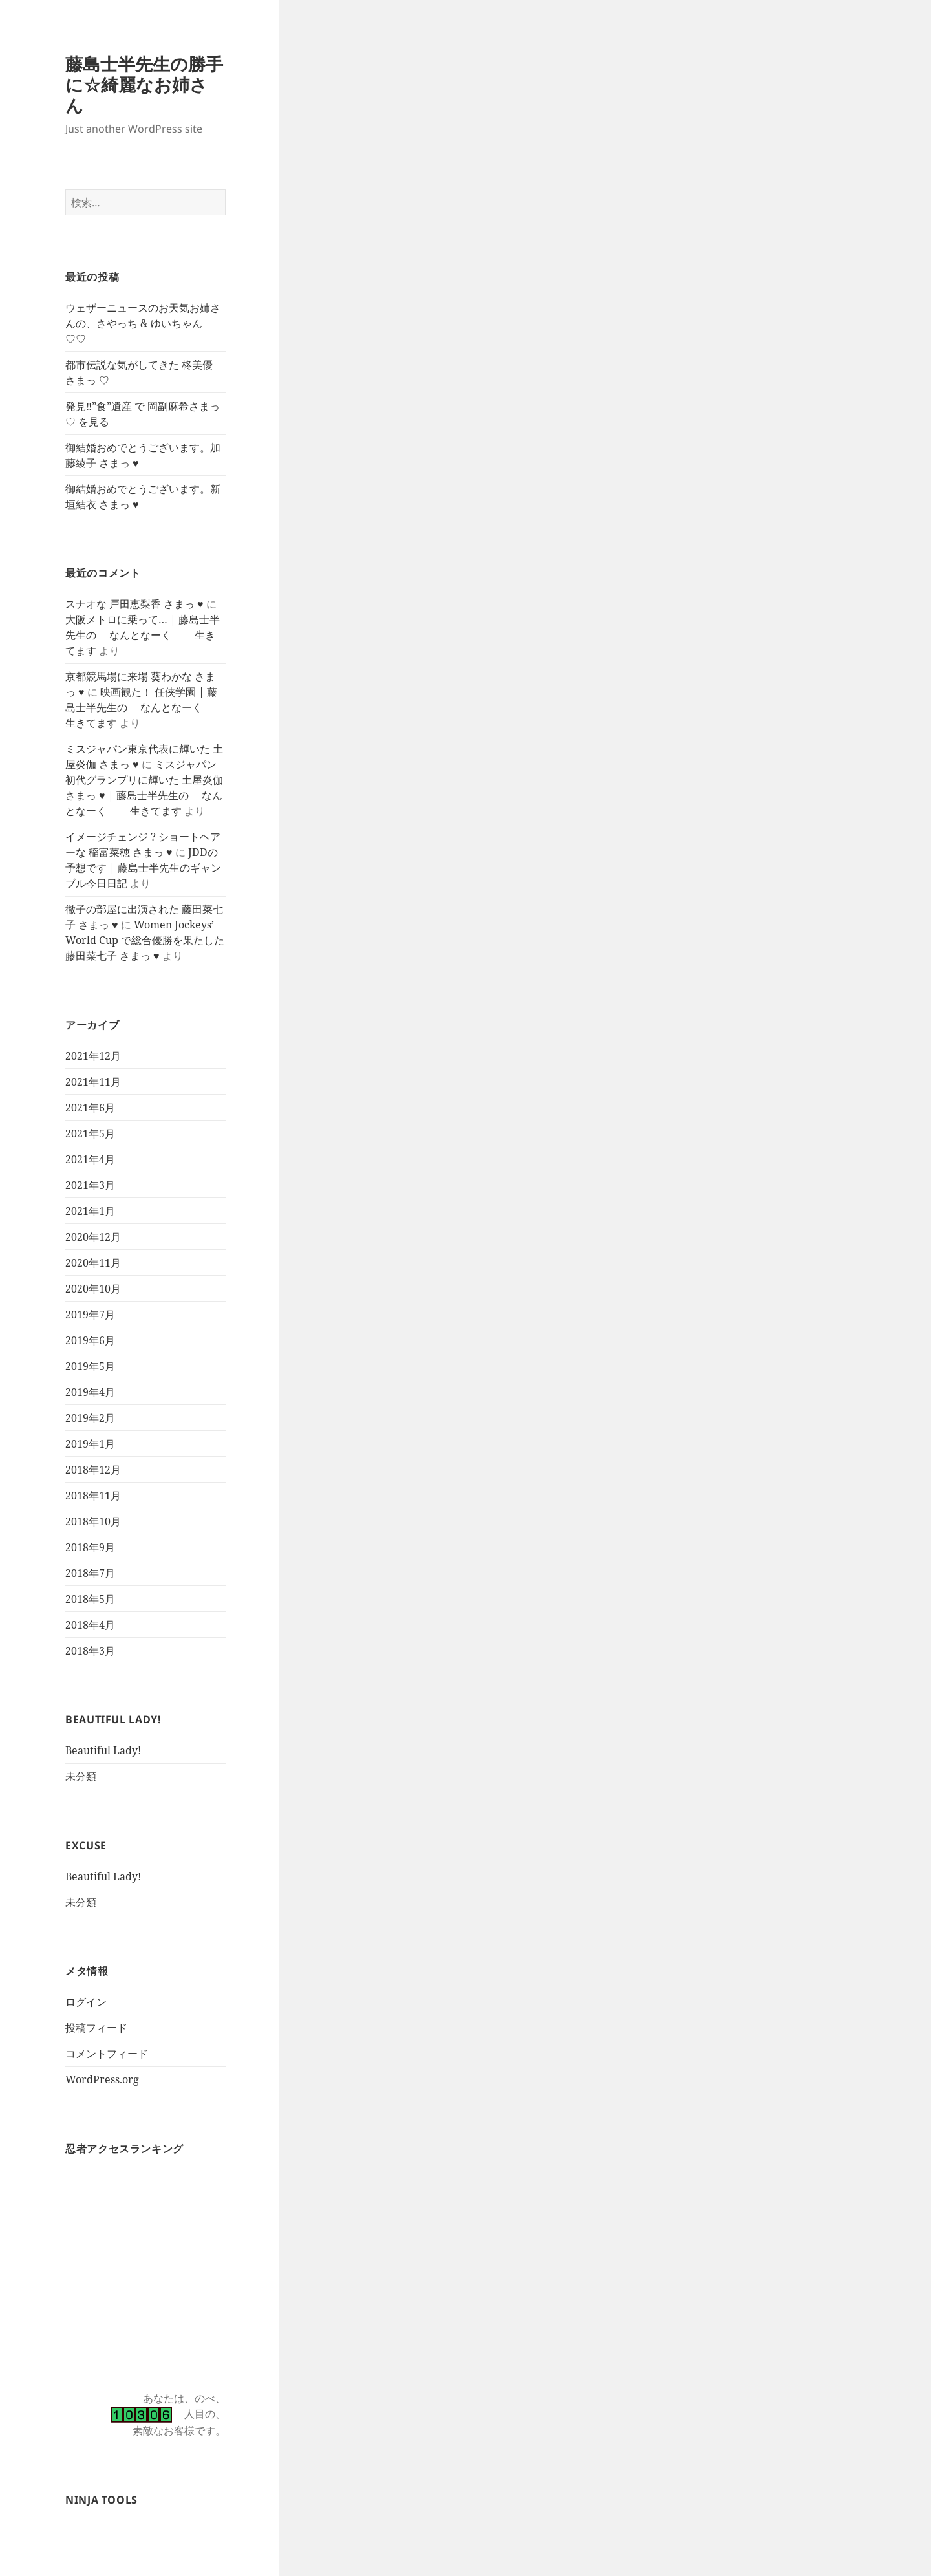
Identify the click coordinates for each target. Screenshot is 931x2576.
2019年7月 (90, 1314)
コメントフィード (106, 2053)
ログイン (86, 2002)
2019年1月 (90, 1444)
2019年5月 (90, 1366)
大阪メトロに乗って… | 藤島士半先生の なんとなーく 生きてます (142, 635)
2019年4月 (90, 1392)
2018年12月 (93, 1470)
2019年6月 (90, 1340)
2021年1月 (90, 1211)
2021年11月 (93, 1082)
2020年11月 (93, 1263)
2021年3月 (90, 1185)
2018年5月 (90, 1599)
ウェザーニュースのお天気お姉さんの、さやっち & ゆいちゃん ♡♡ (142, 323)
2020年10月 (93, 1289)
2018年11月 (93, 1495)
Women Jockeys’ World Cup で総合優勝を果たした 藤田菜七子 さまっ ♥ (144, 940)
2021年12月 (93, 1056)
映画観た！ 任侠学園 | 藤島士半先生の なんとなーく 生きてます (145, 707)
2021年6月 (90, 1107)
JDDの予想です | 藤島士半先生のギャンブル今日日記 (143, 867)
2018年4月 (90, 1625)
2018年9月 (90, 1547)
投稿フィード (96, 2028)
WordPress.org (102, 2079)
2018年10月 (93, 1521)
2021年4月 (90, 1159)
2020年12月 (93, 1237)
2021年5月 (90, 1133)
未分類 (80, 1776)
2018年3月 (90, 1651)
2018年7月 (90, 1573)
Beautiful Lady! (103, 1750)
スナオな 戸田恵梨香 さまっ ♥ (134, 604)
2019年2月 (90, 1418)
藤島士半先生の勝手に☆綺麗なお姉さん (144, 84)
